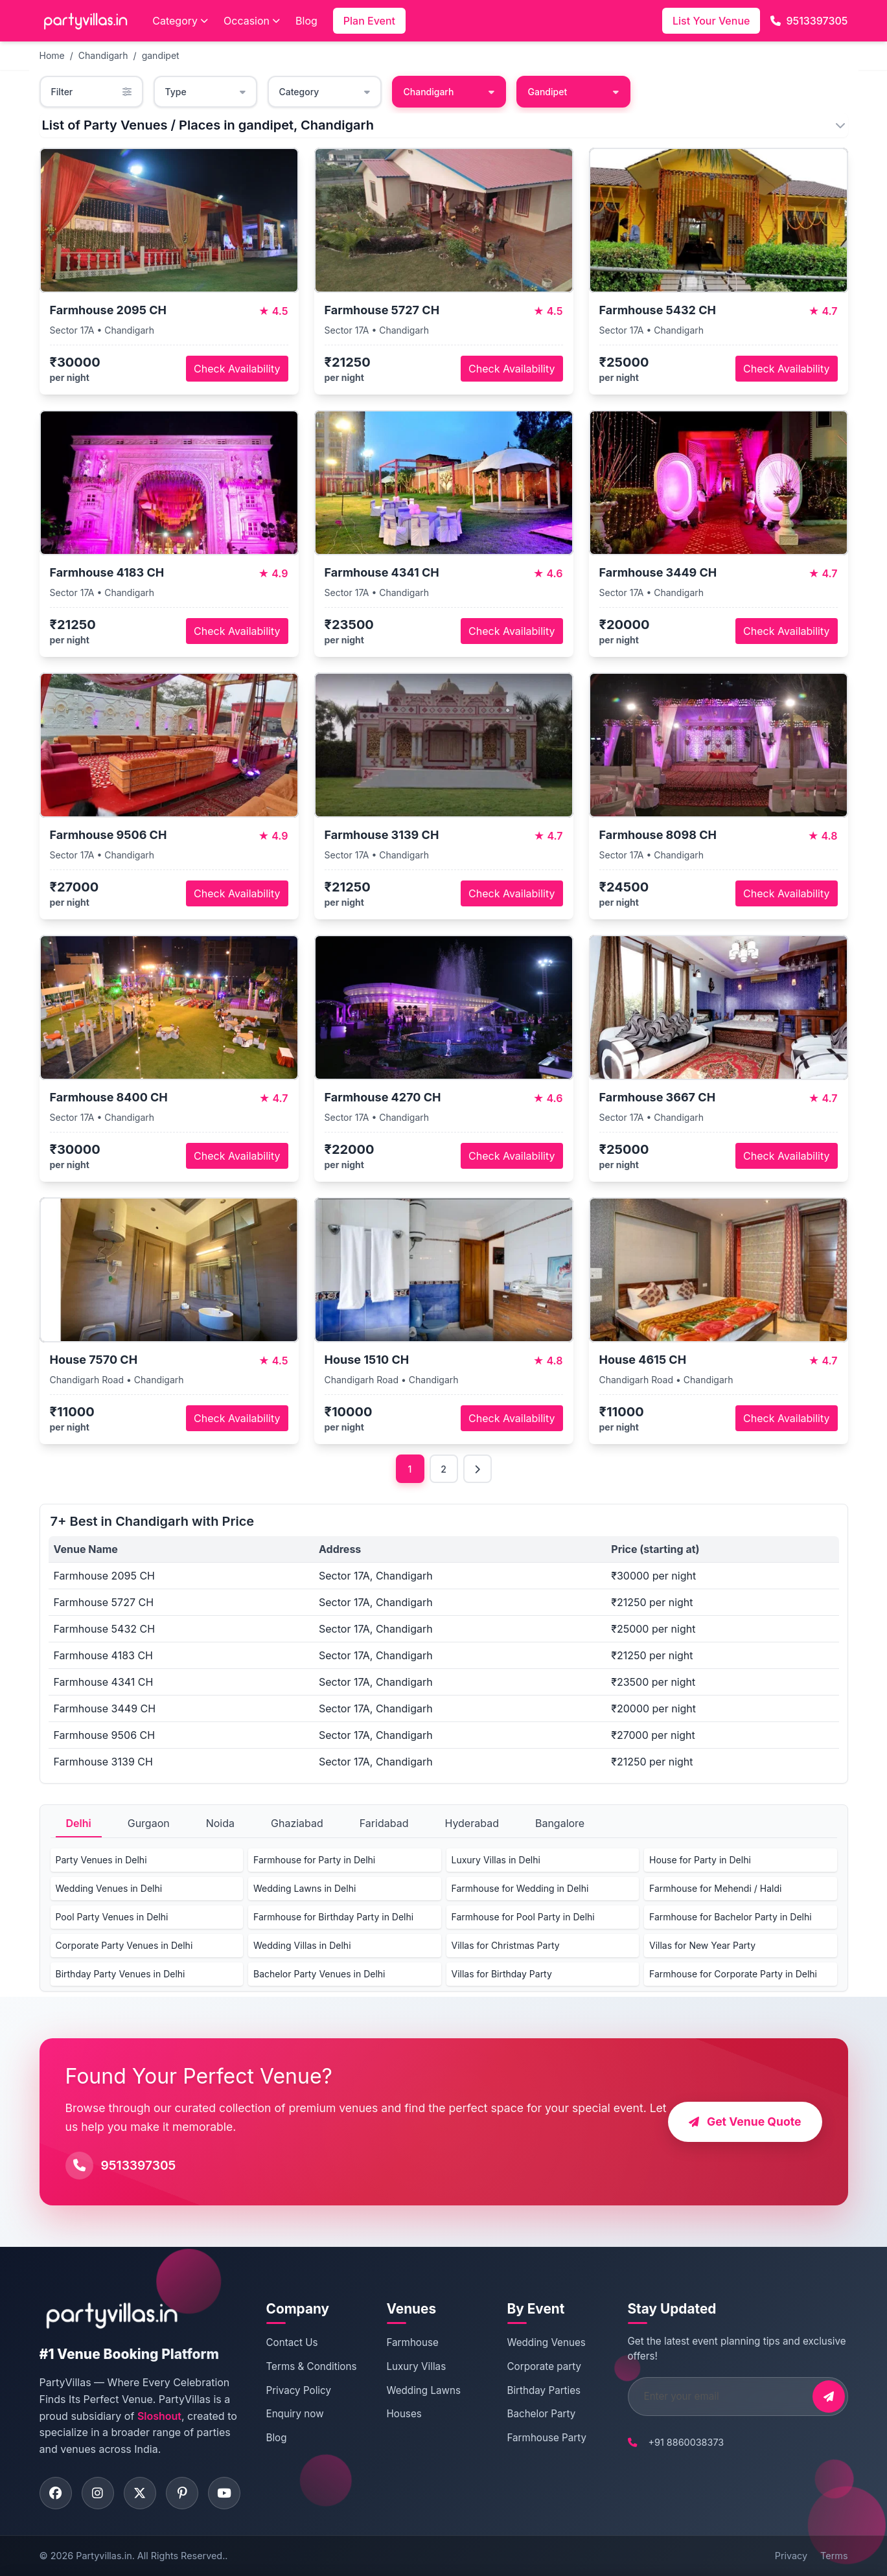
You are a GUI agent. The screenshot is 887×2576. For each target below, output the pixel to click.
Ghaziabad (297, 1823)
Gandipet (573, 91)
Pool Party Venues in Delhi (112, 1916)
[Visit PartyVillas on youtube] (224, 2493)
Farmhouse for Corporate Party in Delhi (733, 1973)
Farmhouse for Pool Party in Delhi (523, 1916)
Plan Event (369, 20)
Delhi (78, 1823)
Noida (220, 1823)
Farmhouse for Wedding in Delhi (520, 1888)
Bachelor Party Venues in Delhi (319, 1973)
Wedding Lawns (424, 2390)
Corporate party (544, 2366)
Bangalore (559, 1823)
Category (180, 20)
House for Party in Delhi (700, 1859)
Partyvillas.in (104, 2555)
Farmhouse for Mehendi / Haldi (715, 1888)
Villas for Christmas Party (506, 1945)
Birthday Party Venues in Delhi (120, 1973)
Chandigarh (103, 55)
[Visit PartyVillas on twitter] (140, 2493)
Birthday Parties (544, 2390)
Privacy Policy (298, 2390)
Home (52, 55)
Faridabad (384, 1823)
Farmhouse (413, 2342)
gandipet (160, 55)
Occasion (252, 20)
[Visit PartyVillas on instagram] (98, 2493)
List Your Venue (711, 20)
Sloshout (159, 2415)
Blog (306, 20)
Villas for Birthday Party (502, 1973)
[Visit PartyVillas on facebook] (56, 2493)
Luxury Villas (416, 2366)
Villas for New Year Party (702, 1945)
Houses (404, 2414)
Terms (833, 2555)
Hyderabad (471, 1823)
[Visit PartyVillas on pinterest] (182, 2493)
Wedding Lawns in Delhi (304, 1888)
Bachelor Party (541, 2414)
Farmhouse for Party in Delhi (314, 1859)
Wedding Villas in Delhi (302, 1945)
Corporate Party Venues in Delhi (124, 1945)
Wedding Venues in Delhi (109, 1888)
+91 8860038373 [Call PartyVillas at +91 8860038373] (686, 2442)
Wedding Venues (546, 2342)
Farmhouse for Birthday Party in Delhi (333, 1916)
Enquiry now (295, 2414)
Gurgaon (149, 1823)
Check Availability (237, 368)
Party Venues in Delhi (101, 1859)
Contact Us (292, 2342)
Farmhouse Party (547, 2438)
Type (205, 91)
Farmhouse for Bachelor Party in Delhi (730, 1916)
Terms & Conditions (311, 2366)
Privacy (791, 2555)
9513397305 (808, 20)
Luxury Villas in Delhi (496, 1859)
